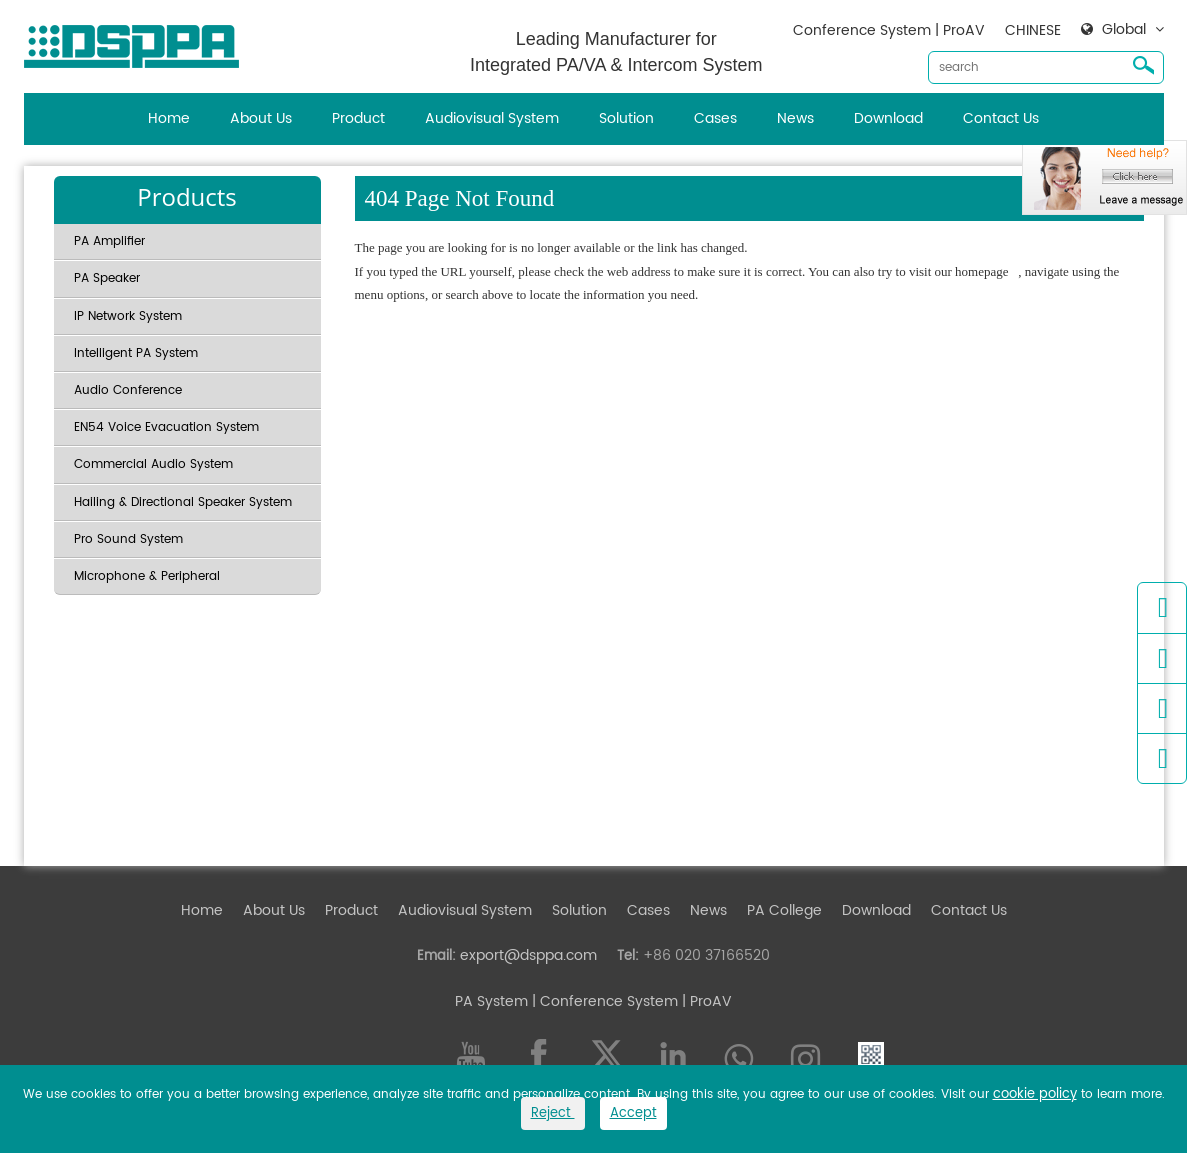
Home (169, 118)
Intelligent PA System (136, 353)
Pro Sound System (128, 539)
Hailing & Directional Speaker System (183, 502)
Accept (633, 1113)
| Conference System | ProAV (630, 1001)
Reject (553, 1113)
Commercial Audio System (153, 464)
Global (1124, 30)
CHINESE (1033, 30)
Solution (626, 118)
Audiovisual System (492, 118)
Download (888, 118)
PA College (784, 910)
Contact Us (1001, 118)
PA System (491, 1001)
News (795, 118)
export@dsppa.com (528, 955)
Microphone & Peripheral (147, 576)
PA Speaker (107, 278)
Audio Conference (128, 390)
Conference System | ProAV (889, 30)
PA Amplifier (109, 241)
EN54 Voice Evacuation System (166, 427)
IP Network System (128, 316)
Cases (715, 118)
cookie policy (1035, 1094)
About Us (261, 118)
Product (358, 118)
